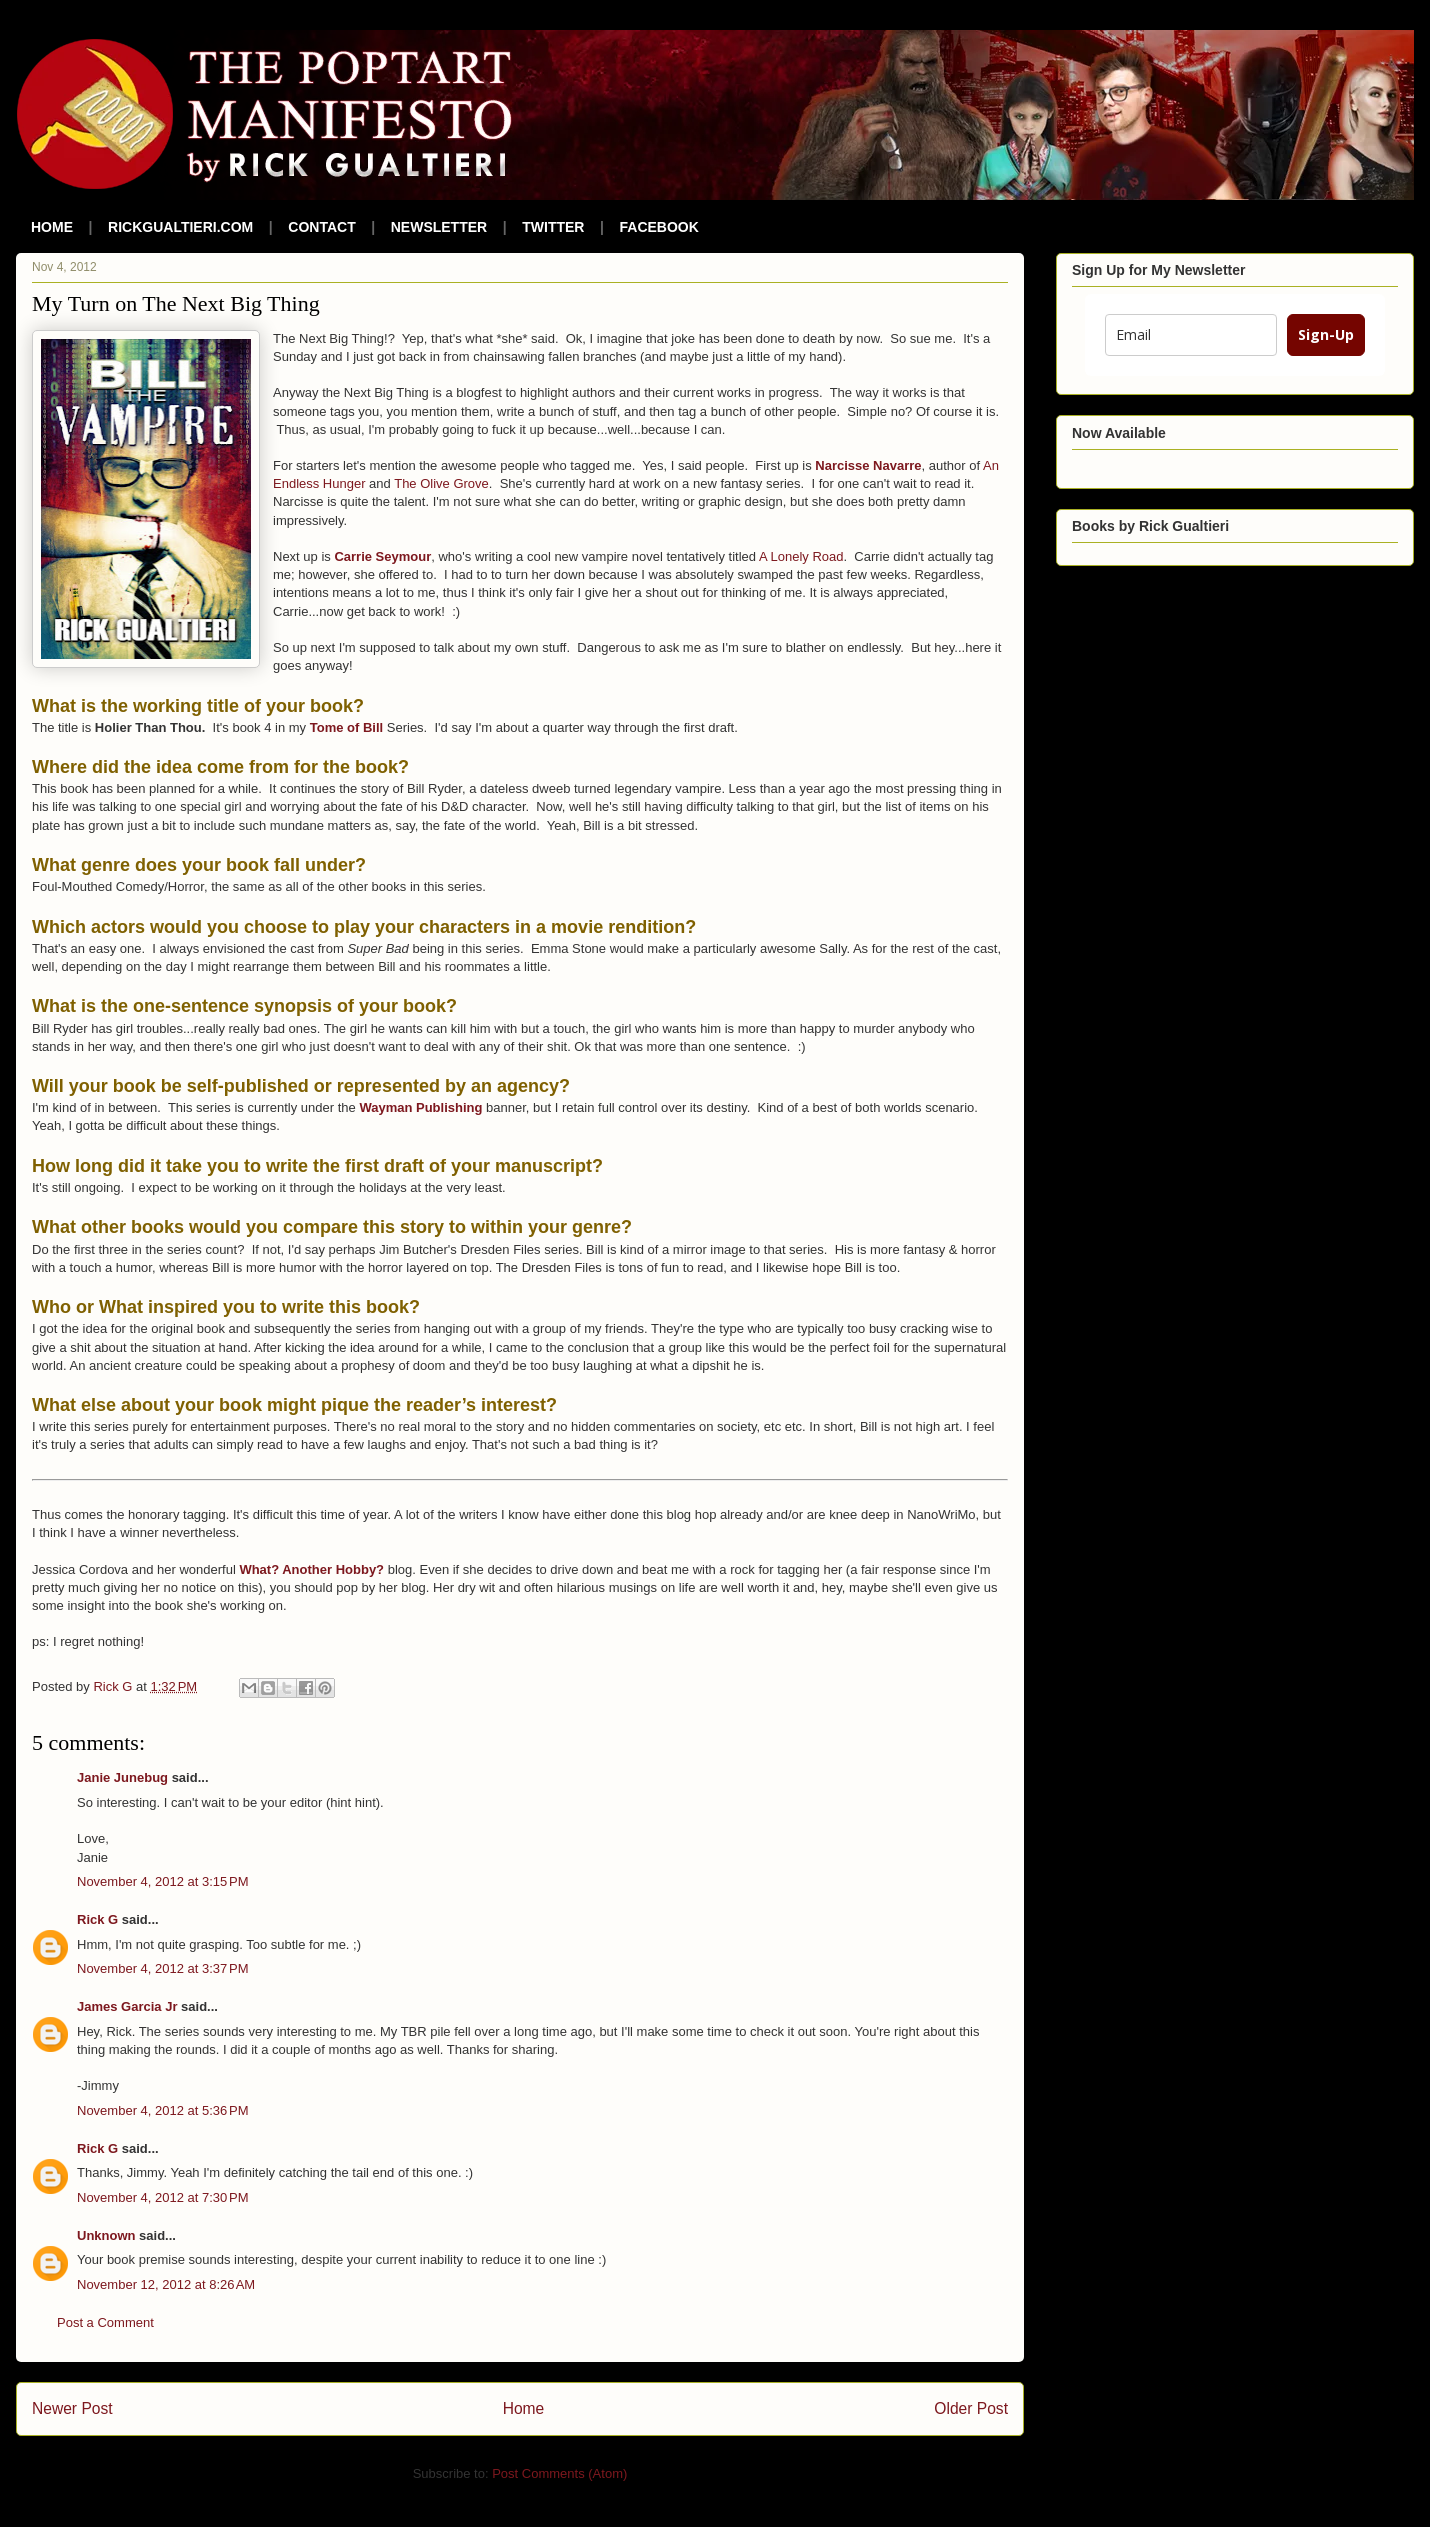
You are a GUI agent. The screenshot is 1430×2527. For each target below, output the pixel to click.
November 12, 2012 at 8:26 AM (166, 2284)
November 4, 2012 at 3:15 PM (163, 1881)
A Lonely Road (801, 556)
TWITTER (553, 227)
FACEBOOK (659, 227)
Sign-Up (1326, 334)
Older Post (971, 2408)
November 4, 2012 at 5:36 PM (163, 2110)
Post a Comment (105, 2322)
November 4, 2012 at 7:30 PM (163, 2197)
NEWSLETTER (439, 227)
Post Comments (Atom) (559, 2473)
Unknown (106, 2235)
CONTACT (321, 227)
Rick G (97, 1919)
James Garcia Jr (127, 2006)
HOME (52, 227)
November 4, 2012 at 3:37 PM (163, 1968)
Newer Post (72, 2408)
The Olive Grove (441, 483)
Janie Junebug (122, 1777)
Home (524, 2408)
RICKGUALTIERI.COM (180, 227)
